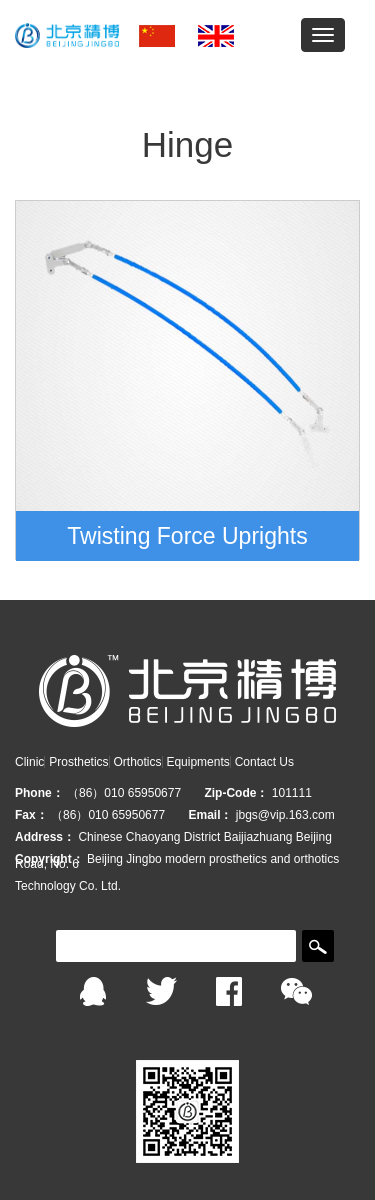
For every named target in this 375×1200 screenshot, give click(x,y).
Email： (210, 815)
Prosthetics (78, 762)
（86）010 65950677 (125, 793)
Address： (45, 837)
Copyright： (49, 859)
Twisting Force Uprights (187, 536)
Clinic (29, 762)
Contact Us (264, 762)
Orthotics (137, 762)
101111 (292, 793)
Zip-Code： (236, 793)
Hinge (187, 144)
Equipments (197, 762)
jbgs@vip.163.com (285, 815)
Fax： (31, 815)
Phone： (39, 793)
